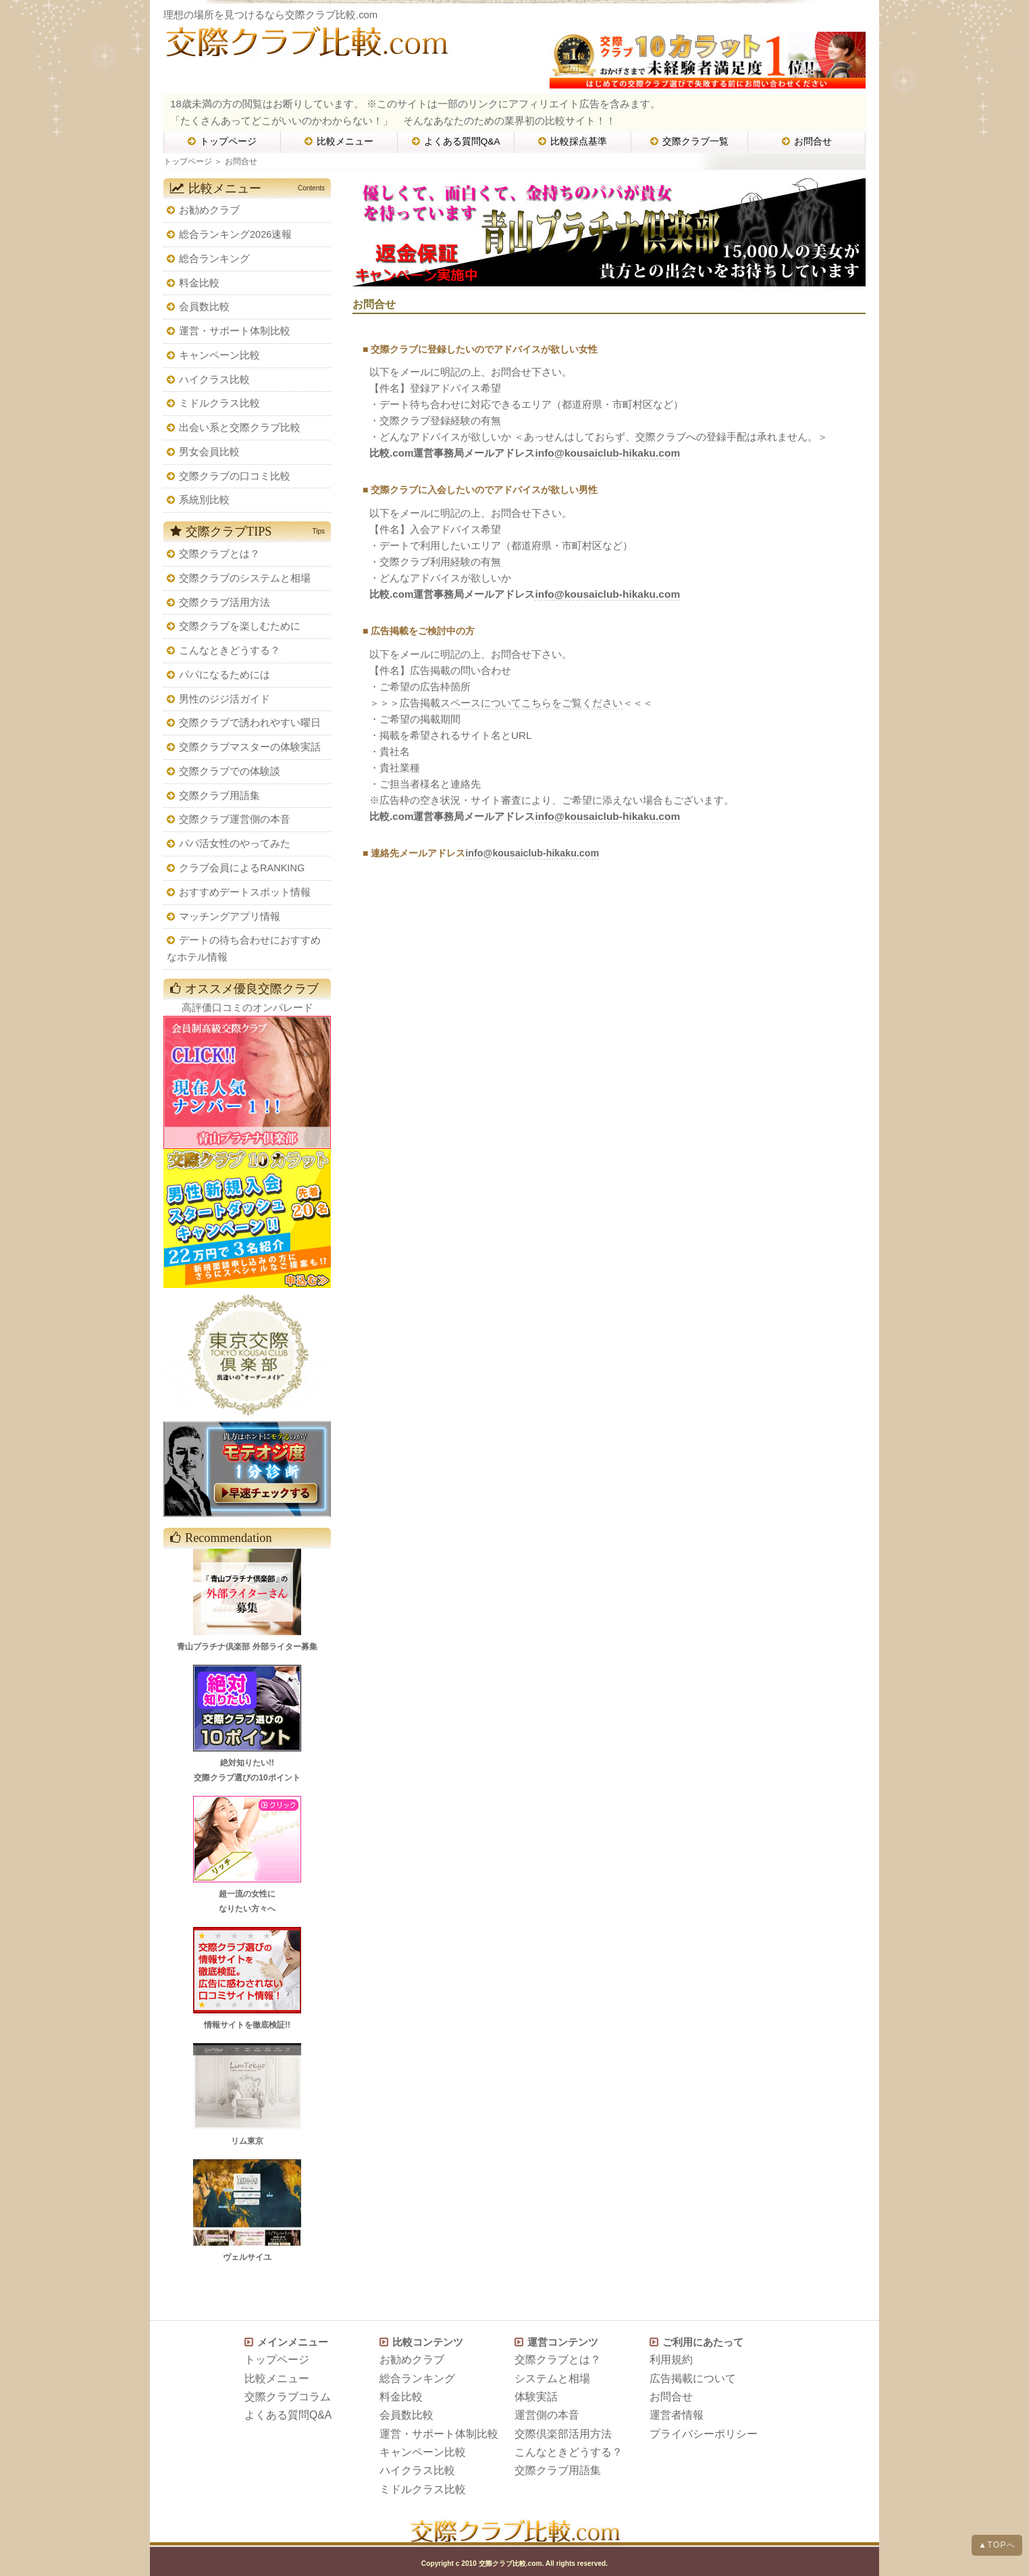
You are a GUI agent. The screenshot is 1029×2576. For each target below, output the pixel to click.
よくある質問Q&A (456, 141)
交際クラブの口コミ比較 (234, 476)
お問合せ (807, 141)
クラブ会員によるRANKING (242, 867)
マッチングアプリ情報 (229, 916)
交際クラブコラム (287, 2396)
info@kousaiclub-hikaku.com (607, 453)
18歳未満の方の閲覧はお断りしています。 (267, 103)
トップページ (222, 141)
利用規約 (671, 2359)
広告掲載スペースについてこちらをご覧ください (511, 703)
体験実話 (536, 2396)
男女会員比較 (209, 451)
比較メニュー (339, 141)
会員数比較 (204, 306)
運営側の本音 (546, 2415)
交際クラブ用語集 (219, 795)
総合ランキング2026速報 (235, 234)
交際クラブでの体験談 (229, 771)
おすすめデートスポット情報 (245, 892)
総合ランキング (214, 258)
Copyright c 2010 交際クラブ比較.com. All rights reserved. (514, 2563)
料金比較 (199, 283)
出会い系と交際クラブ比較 (239, 427)
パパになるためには (224, 674)
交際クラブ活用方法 (224, 602)
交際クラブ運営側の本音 (234, 819)
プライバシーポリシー (704, 2434)
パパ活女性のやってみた (234, 843)
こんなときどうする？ (229, 650)
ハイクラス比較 (214, 379)
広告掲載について (693, 2378)
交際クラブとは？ (219, 553)
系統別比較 (204, 499)
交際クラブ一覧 (689, 141)
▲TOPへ (996, 2545)
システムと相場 (552, 2378)
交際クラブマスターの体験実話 (250, 747)
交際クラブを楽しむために (239, 626)
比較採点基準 (572, 141)
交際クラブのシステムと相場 (245, 578)
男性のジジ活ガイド (224, 699)
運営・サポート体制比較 (234, 331)
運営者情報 (677, 2415)
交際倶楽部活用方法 (563, 2434)
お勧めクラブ (209, 210)
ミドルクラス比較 (219, 403)
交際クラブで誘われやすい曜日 (250, 722)
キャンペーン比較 (219, 355)
